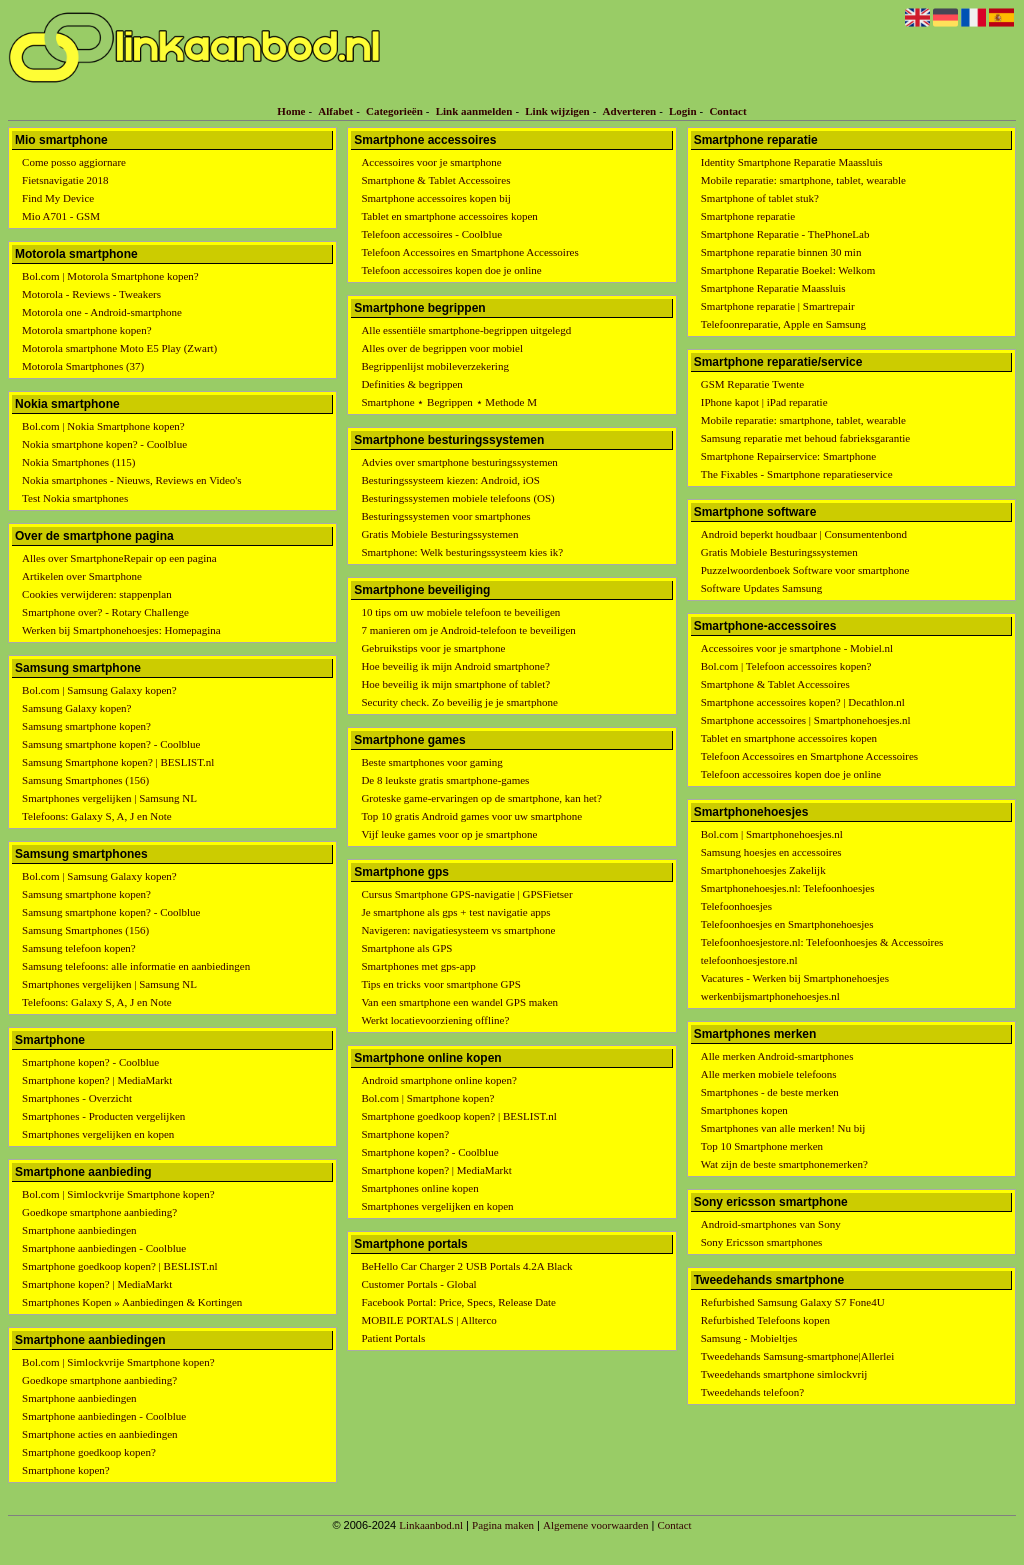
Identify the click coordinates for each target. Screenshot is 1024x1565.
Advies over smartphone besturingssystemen (459, 462)
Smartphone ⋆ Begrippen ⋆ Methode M (449, 402)
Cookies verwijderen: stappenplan (97, 594)
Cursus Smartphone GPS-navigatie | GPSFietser (466, 894)
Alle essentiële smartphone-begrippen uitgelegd (466, 330)
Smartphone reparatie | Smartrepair (778, 306)
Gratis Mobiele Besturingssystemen (439, 534)
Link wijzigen (557, 111)
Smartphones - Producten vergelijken (103, 1116)
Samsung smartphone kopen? (86, 726)
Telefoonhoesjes (736, 906)
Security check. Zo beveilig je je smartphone (459, 702)
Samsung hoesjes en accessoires (771, 852)
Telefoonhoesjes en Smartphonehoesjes (787, 924)
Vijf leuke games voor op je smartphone (449, 834)
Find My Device (58, 198)
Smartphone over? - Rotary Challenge (105, 612)
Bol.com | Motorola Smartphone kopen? (110, 276)
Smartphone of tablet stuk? (760, 198)
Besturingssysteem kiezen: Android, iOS (450, 480)
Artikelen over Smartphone (82, 576)
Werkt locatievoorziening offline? (435, 1020)
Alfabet (335, 111)
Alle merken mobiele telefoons (769, 1074)
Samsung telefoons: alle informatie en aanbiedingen (136, 966)
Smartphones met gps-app (418, 966)
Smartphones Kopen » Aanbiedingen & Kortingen (132, 1302)
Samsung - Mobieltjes (749, 1338)
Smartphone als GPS (406, 948)
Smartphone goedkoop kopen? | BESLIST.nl (119, 1266)
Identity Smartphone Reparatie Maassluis (792, 162)
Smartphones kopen (744, 1110)
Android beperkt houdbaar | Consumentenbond (804, 534)
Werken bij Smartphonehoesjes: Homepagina (121, 630)
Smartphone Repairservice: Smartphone (788, 456)
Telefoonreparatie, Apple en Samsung (783, 324)
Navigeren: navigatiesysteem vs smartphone (458, 930)
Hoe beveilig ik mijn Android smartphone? (455, 666)
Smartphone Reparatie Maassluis (773, 288)
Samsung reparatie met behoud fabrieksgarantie (806, 438)
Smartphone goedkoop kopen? (89, 1452)
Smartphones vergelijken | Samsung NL (109, 798)
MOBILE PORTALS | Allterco (428, 1320)
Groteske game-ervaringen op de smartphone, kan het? (481, 798)
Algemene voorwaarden (595, 1525)
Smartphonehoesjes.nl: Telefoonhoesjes (788, 888)
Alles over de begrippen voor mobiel (442, 348)
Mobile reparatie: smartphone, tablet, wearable (803, 180)
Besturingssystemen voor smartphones (445, 516)
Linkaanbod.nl (431, 1525)
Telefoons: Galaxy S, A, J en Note (97, 816)
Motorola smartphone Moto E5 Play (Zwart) (119, 348)
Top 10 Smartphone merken (762, 1146)
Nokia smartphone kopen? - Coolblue (104, 444)
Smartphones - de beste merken (770, 1092)
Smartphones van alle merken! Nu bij (783, 1128)
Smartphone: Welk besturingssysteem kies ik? (462, 552)
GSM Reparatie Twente (753, 384)
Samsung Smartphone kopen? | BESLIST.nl (118, 762)
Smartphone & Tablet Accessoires (435, 180)
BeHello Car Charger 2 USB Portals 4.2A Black (466, 1266)
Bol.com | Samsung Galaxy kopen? (99, 690)
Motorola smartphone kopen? (87, 330)
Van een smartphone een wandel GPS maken (459, 1002)
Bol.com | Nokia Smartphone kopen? (103, 426)
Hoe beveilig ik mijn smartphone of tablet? (455, 684)
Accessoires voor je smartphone (431, 162)
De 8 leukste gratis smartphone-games (445, 780)
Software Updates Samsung (762, 588)
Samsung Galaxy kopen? (76, 708)
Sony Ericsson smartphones (762, 1242)
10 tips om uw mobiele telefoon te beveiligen (460, 612)
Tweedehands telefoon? (752, 1392)
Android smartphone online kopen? (439, 1080)
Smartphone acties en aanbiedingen (99, 1434)
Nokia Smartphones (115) (78, 462)
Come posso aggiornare (74, 162)
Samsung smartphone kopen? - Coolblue (111, 744)
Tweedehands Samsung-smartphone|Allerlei (798, 1356)
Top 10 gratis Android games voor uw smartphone (471, 816)
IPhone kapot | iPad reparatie (764, 402)
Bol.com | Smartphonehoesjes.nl (772, 834)
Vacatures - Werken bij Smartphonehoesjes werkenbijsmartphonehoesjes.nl (795, 987)
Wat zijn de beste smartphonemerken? (784, 1164)
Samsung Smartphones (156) (85, 780)
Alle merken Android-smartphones (777, 1056)
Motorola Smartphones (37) (83, 366)
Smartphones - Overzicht (77, 1098)
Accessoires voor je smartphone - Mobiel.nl (797, 648)
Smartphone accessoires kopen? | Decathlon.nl (803, 702)
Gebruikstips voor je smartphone (433, 648)
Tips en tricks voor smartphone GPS (440, 984)
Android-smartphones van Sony (771, 1224)
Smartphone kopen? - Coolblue (90, 1062)
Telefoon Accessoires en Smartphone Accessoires (469, 252)
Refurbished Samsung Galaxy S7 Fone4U (793, 1302)
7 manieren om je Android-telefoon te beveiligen (468, 630)
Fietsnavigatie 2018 (65, 180)
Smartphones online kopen (419, 1188)
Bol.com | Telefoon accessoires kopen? (786, 666)
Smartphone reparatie (748, 216)
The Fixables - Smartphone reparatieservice (797, 474)
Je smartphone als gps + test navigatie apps (455, 912)
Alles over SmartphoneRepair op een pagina (119, 558)
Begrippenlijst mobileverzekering (435, 366)
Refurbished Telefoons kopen (765, 1320)
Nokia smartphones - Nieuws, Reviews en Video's (132, 480)
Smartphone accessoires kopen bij (435, 198)
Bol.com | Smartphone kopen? (427, 1098)
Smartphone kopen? (66, 1470)
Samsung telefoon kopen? (79, 948)
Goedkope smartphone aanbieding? (99, 1212)
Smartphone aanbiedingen (79, 1230)
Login (683, 111)
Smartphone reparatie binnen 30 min (781, 252)
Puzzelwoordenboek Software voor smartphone (805, 570)
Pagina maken (503, 1525)
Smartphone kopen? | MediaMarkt (97, 1080)
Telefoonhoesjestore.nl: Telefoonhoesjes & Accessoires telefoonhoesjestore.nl (822, 951)
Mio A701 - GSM (61, 216)
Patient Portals (393, 1338)
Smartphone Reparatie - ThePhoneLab (785, 234)
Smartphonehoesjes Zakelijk (763, 870)
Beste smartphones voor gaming (431, 762)
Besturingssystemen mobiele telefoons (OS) (457, 498)
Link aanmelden (474, 111)
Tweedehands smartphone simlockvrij (784, 1374)
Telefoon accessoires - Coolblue (431, 234)
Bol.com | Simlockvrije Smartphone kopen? (118, 1194)
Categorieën (394, 111)
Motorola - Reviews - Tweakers (91, 294)
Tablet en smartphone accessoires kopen (449, 216)
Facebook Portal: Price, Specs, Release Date (458, 1302)
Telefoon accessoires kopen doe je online (451, 270)
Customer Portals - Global (418, 1284)
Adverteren (630, 111)
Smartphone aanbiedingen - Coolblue (104, 1248)
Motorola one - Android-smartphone (102, 312)
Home (291, 111)
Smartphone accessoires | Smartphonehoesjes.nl (806, 720)
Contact (727, 111)
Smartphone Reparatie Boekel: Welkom (788, 270)
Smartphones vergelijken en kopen (98, 1134)
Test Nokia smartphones (75, 498)
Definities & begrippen (411, 384)
